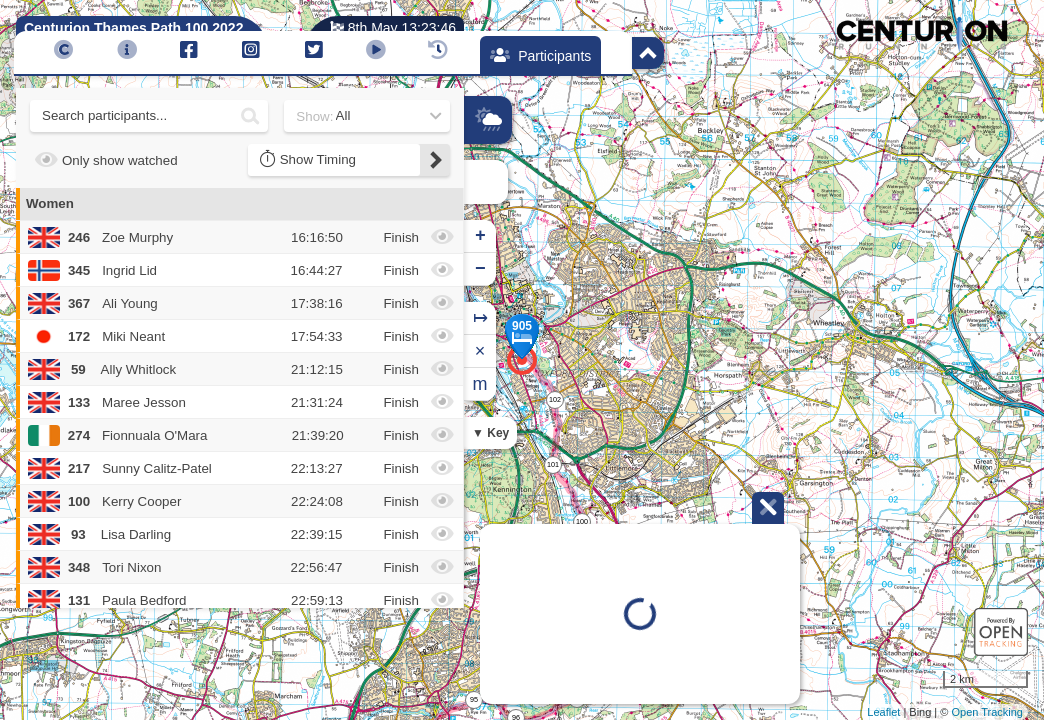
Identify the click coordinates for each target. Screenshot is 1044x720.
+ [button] (480, 236)
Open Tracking (987, 712)
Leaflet (883, 712)
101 (553, 464)
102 (555, 399)
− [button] (480, 269)
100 (582, 521)
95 (474, 699)
